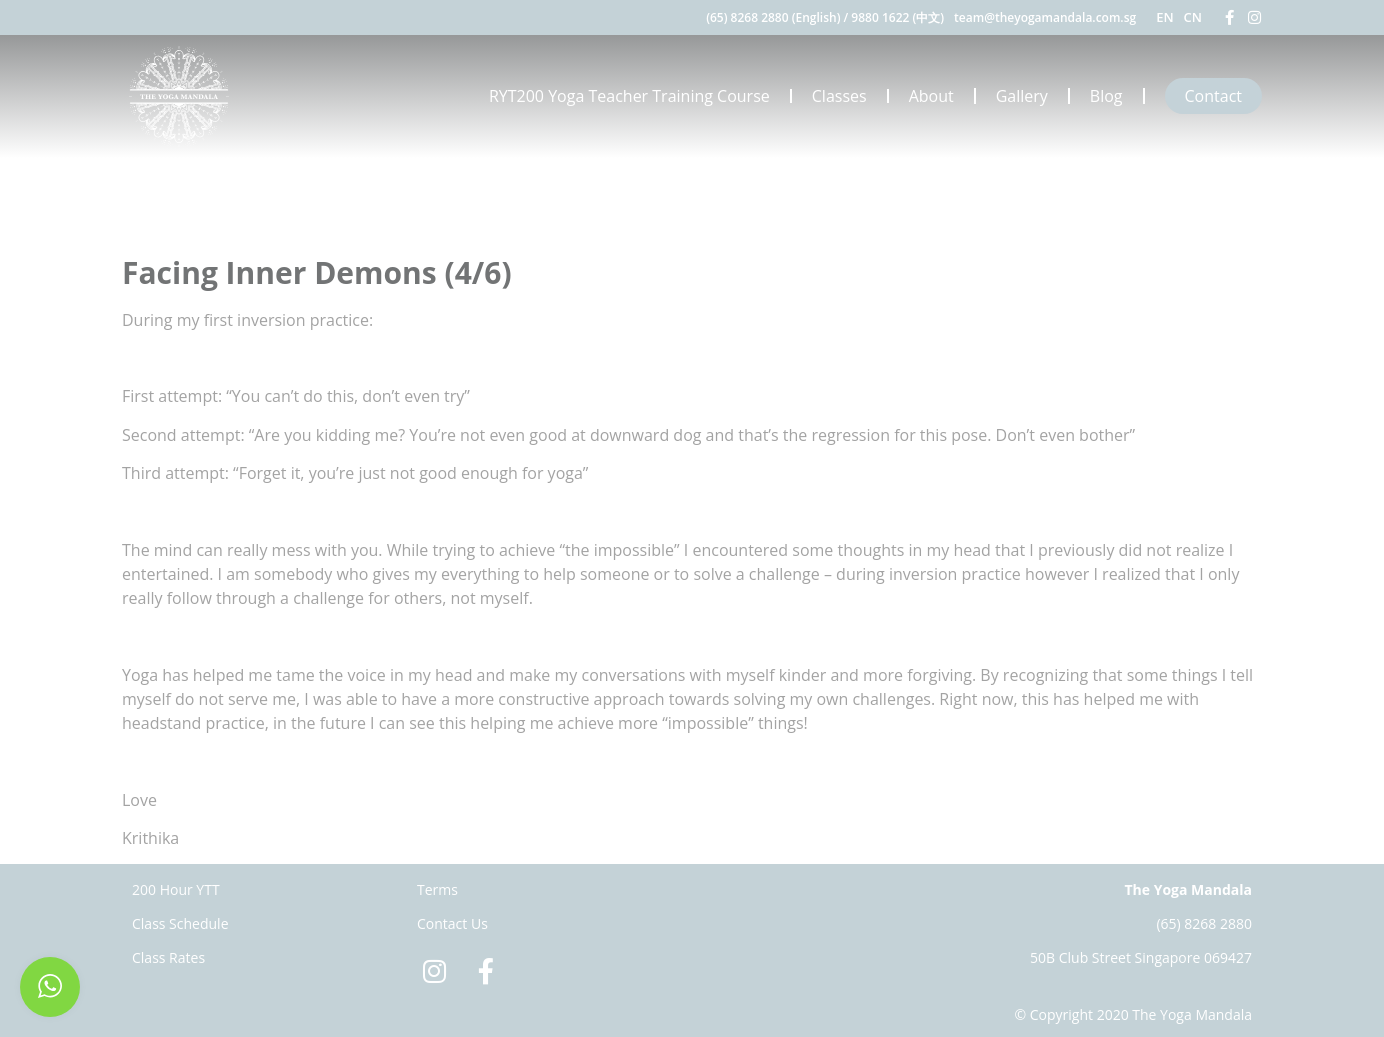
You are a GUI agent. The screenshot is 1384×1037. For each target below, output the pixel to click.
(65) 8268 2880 (1204, 923)
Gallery (1022, 96)
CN (1193, 17)
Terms (437, 889)
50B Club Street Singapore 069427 (1141, 957)
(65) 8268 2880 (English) (773, 17)
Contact (1213, 96)
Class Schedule (180, 923)
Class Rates (168, 957)
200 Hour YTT (176, 889)
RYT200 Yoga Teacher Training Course (629, 96)
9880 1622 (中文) (897, 17)
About (931, 96)
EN (1164, 17)
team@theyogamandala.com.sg (1045, 17)
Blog (1106, 96)
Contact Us (452, 923)
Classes (839, 96)
